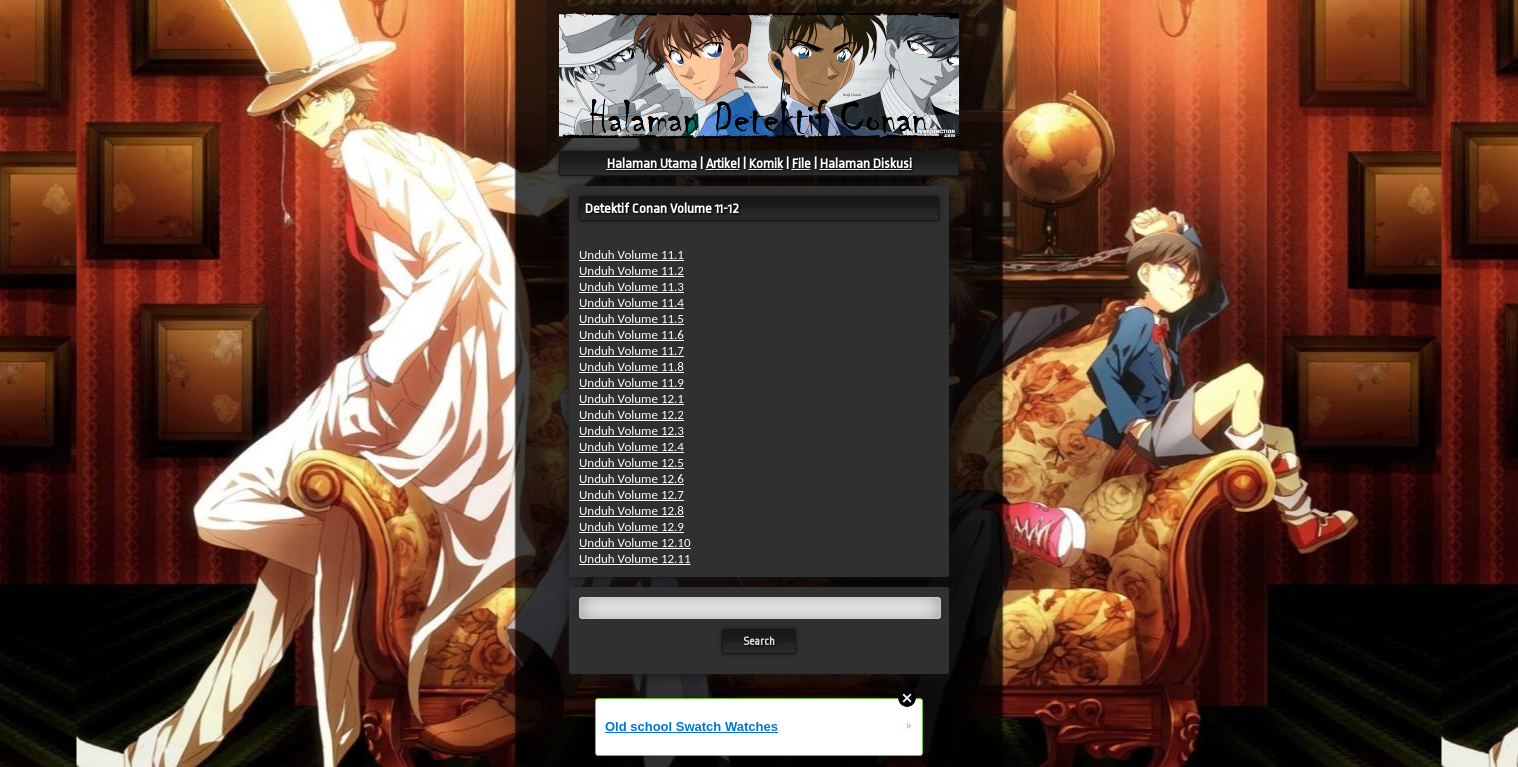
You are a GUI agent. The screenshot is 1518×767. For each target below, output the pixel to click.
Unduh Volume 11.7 (631, 350)
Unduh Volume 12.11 (635, 558)
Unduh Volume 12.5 (631, 462)
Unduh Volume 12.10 (635, 542)
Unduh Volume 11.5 (631, 318)
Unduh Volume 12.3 (631, 430)
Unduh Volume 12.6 (631, 478)
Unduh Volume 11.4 (631, 302)
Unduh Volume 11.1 (631, 254)
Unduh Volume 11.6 (631, 334)
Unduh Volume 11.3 (631, 286)
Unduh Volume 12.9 (631, 526)
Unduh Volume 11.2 (631, 270)
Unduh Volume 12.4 (631, 446)
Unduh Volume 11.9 (631, 382)
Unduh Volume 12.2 (631, 414)
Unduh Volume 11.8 (631, 366)
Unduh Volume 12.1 (631, 398)
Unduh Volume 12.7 (631, 494)
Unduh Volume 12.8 (631, 510)
